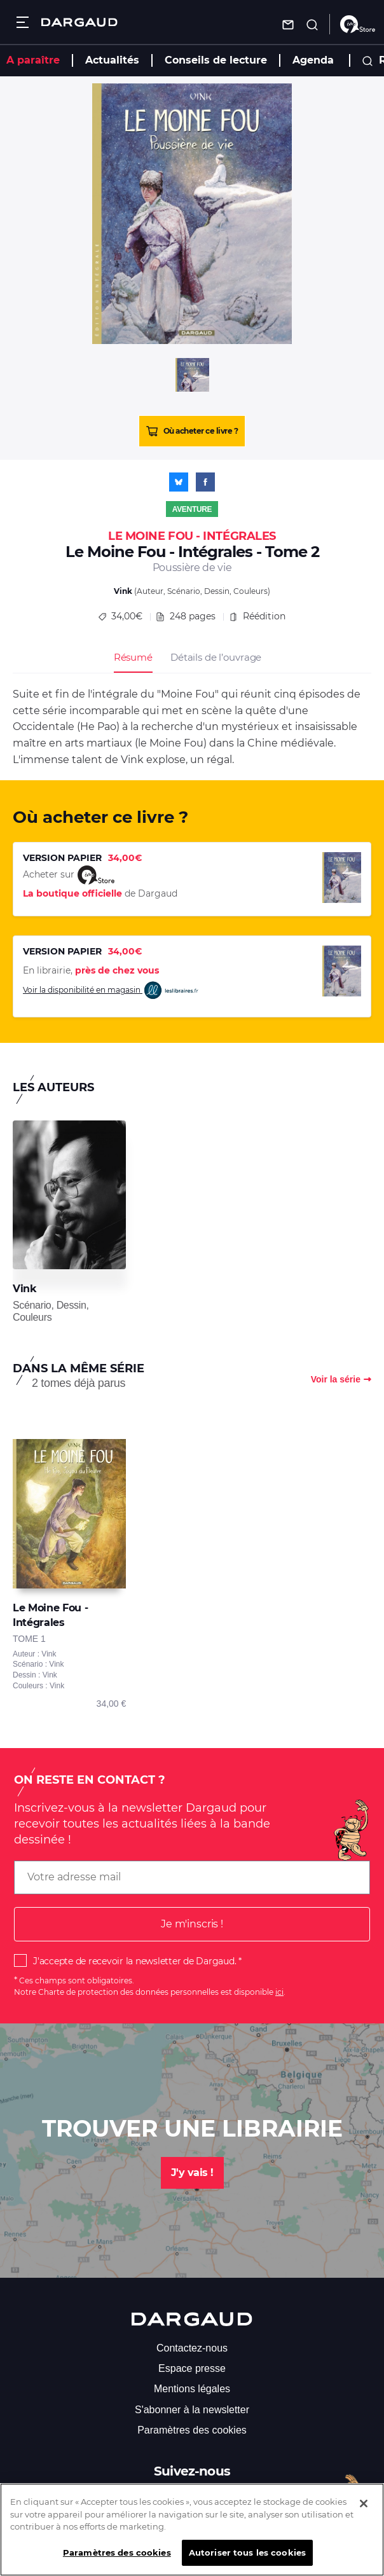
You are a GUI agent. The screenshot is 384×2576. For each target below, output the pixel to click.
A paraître (33, 60)
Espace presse (192, 2368)
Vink (123, 591)
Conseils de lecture (216, 60)
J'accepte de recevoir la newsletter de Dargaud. (134, 1961)
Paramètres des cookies (192, 2430)
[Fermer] (364, 2512)
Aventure (192, 509)
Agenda (313, 60)
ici (279, 1992)
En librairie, (91, 970)
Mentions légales (192, 2388)
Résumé (133, 657)
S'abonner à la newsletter (192, 2409)
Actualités (112, 60)
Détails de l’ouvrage (215, 657)
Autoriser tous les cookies (247, 2561)
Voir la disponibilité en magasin (111, 990)
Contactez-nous (192, 2348)
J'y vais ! (192, 2172)
